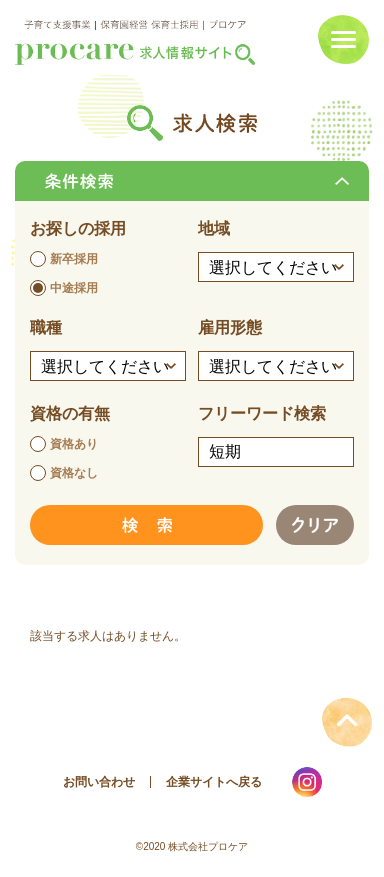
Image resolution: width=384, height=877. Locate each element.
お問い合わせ (99, 782)
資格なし (74, 473)
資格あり (74, 444)
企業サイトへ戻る (214, 782)
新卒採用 (74, 259)
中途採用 (74, 288)
